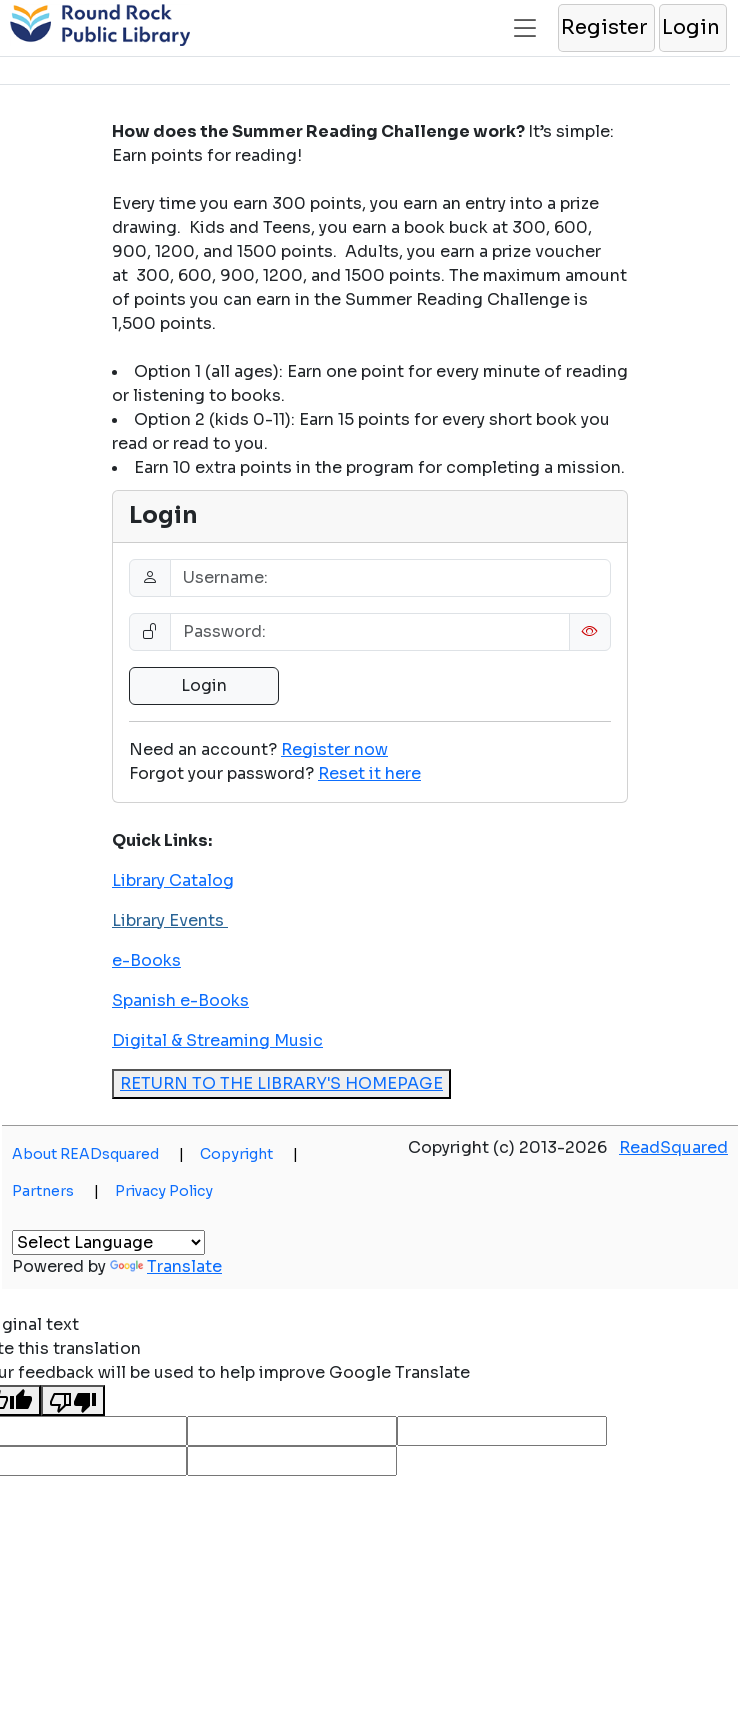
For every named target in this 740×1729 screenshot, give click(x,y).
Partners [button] (55, 1191)
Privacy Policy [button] (164, 1191)
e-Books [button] (146, 960)
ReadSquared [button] (673, 1147)
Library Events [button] (170, 920)
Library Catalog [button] (173, 880)
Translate (166, 1266)
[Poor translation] (73, 1400)
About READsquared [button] (98, 1154)
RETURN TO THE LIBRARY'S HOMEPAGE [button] (281, 1083)
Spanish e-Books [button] (180, 1000)
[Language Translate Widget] (108, 1242)
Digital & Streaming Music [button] (217, 1040)
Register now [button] (334, 749)
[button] (605, 28)
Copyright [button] (249, 1154)
